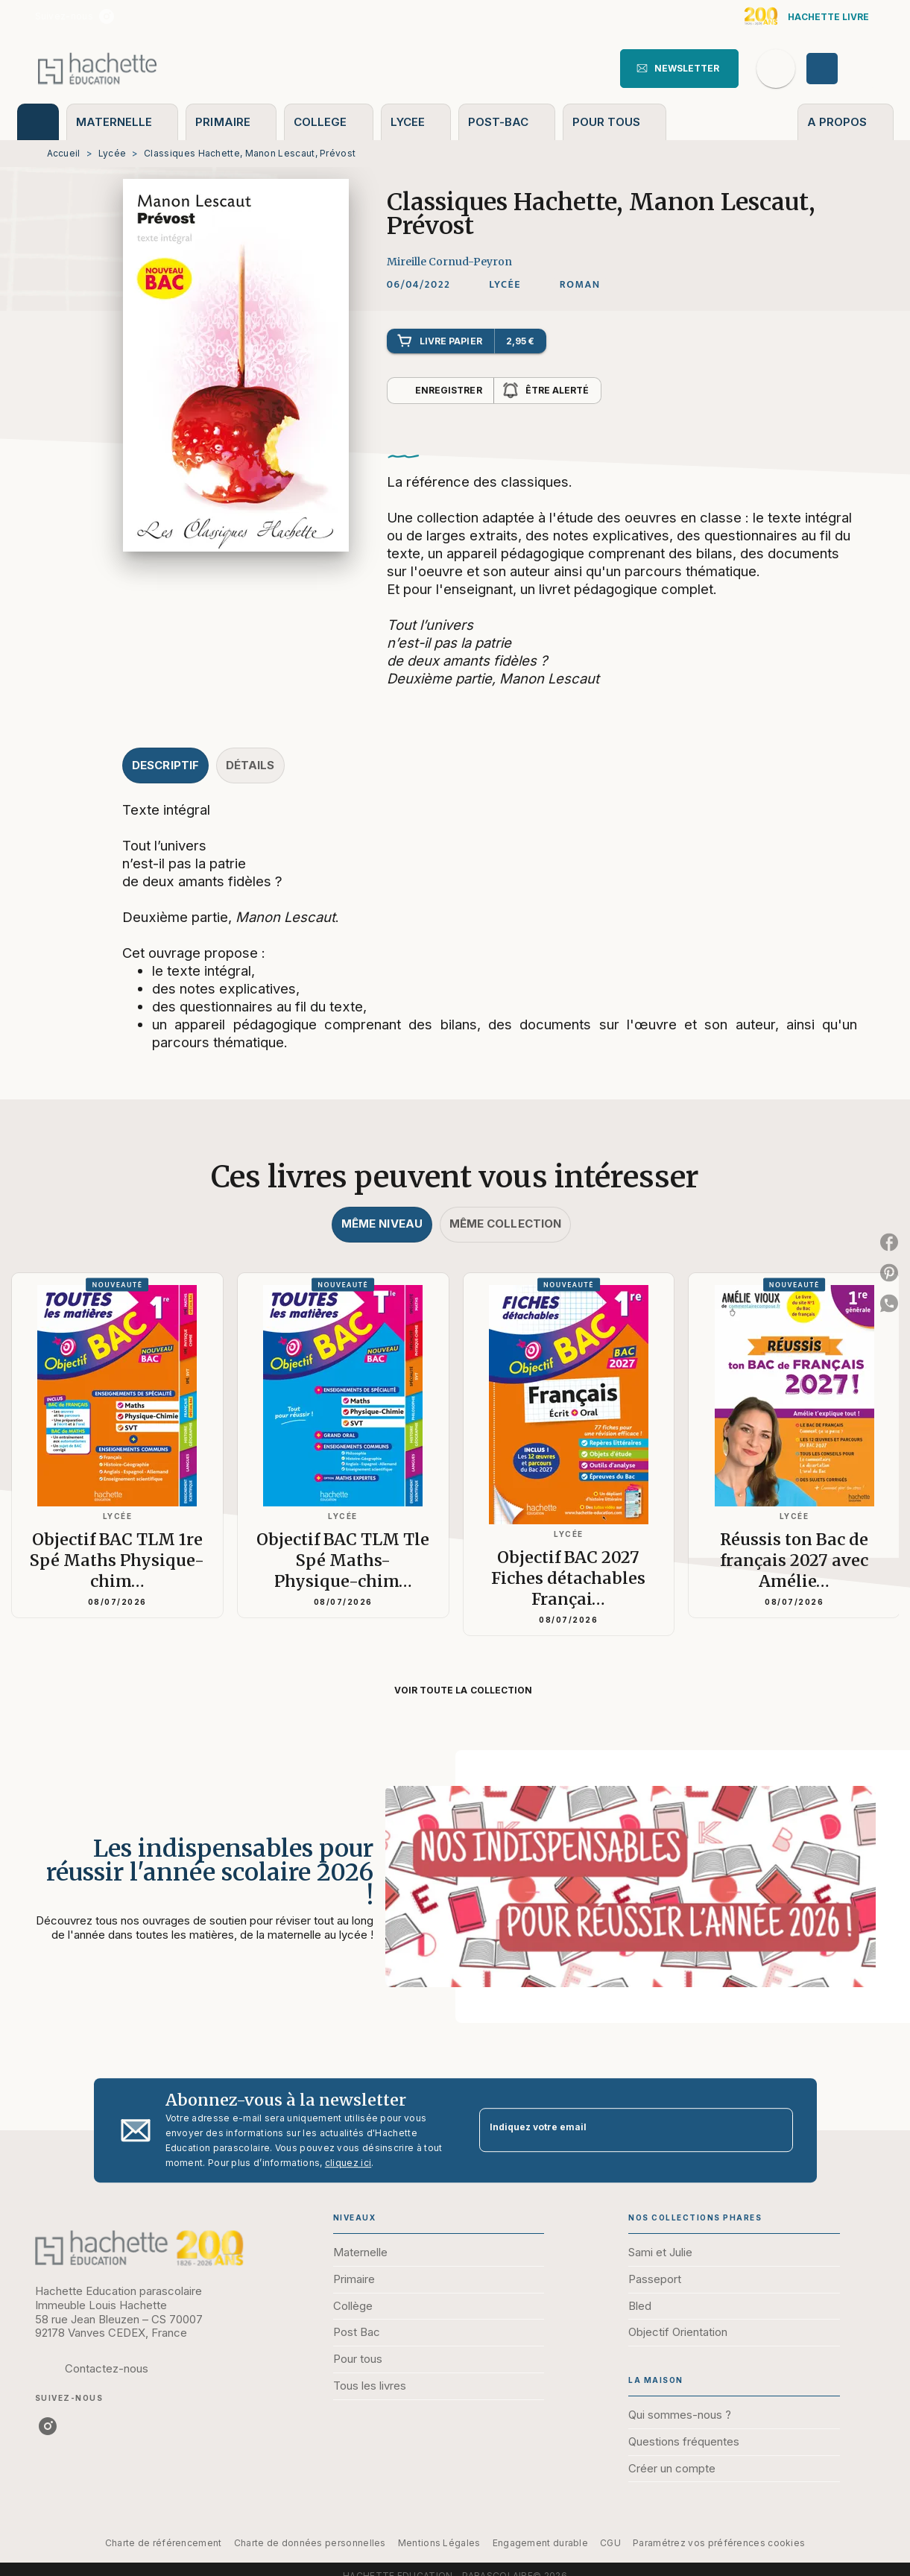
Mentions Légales (439, 2542)
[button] (679, 68)
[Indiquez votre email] (617, 2131)
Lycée (112, 153)
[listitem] (106, 16)
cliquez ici (348, 2162)
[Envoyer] (775, 2130)
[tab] (38, 122)
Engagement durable (540, 2542)
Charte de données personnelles (310, 2542)
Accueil (63, 153)
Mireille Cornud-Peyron (449, 261)
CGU (610, 2542)
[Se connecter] (839, 68)
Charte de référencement (163, 2542)
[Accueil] (97, 68)
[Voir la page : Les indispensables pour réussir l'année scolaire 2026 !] (455, 1868)
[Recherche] (775, 68)
